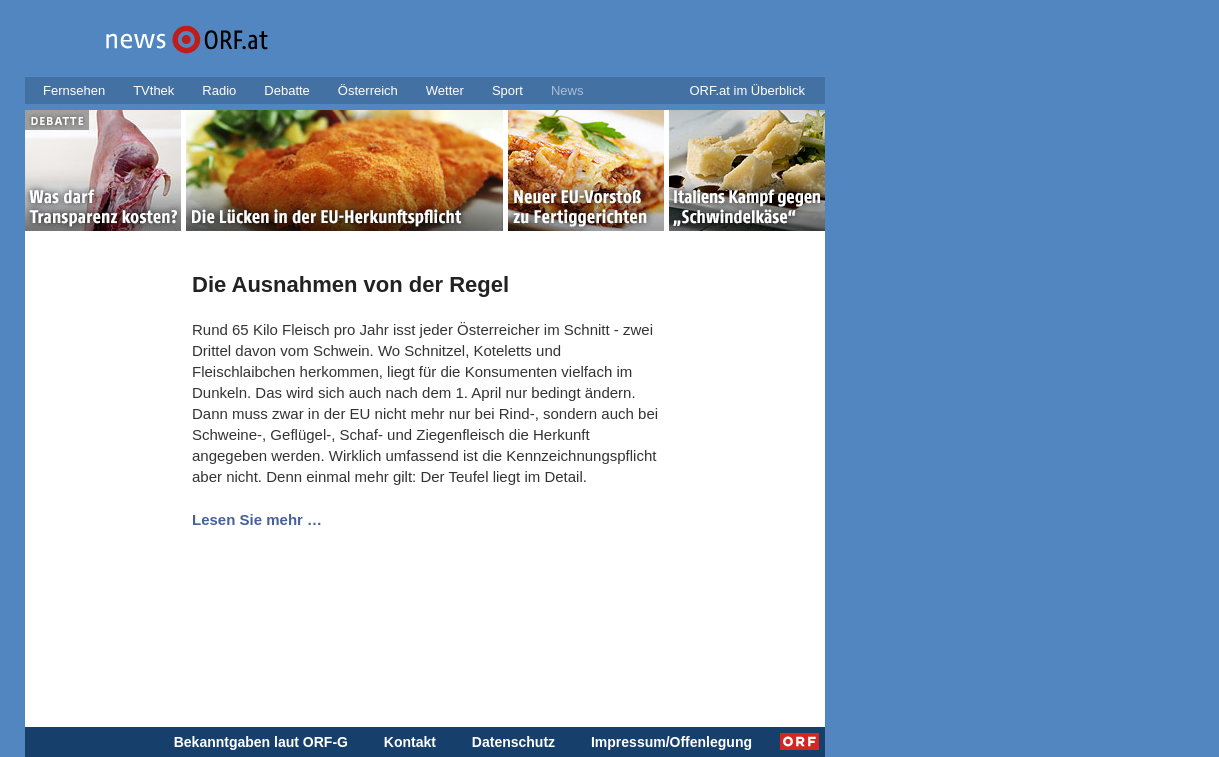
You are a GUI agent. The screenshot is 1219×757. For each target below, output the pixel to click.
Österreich (368, 90)
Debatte (287, 90)
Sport (507, 90)
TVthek (153, 90)
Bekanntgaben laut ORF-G (261, 742)
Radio (219, 90)
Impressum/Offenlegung (671, 742)
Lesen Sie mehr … (257, 519)
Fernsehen (74, 90)
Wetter (445, 90)
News (567, 90)
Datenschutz (513, 742)
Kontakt (410, 742)
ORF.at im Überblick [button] (747, 90)
